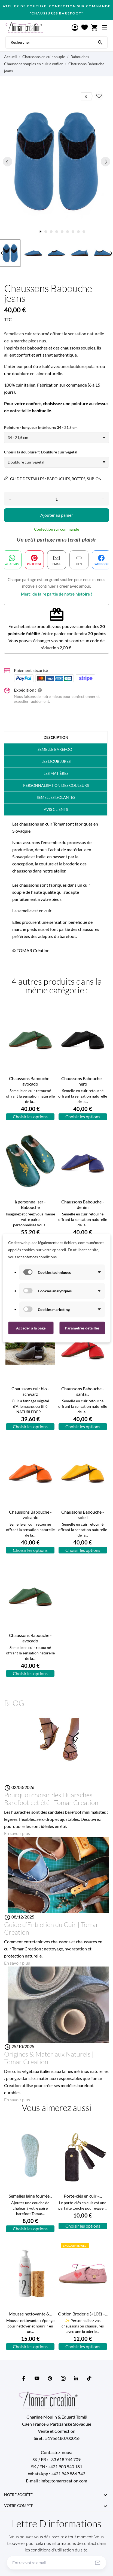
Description (56, 737)
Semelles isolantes (56, 797)
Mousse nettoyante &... (30, 2313)
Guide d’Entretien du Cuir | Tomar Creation (51, 1928)
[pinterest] (50, 2378)
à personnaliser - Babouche (30, 1204)
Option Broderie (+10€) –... (83, 2313)
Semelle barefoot (56, 749)
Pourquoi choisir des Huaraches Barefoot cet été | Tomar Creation (51, 1799)
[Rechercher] (100, 42)
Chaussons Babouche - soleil (82, 1514)
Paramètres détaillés (82, 1328)
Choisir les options (30, 1116)
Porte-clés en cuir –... (83, 2195)
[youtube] (37, 2378)
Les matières (56, 773)
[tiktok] (89, 2378)
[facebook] (24, 2378)
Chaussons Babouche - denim (82, 1204)
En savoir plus (17, 1833)
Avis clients (56, 809)
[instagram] (63, 2378)
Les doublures (56, 761)
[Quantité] (56, 499)
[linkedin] (76, 2378)
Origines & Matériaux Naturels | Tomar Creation (49, 2058)
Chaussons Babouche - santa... (82, 1391)
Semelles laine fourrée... (30, 2195)
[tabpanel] (56, 161)
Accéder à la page (30, 1328)
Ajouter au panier (56, 515)
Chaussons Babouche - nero (82, 1081)
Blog (14, 1703)
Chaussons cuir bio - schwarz (30, 1391)
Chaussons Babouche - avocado (30, 1081)
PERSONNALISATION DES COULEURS (56, 785)
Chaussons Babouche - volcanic (30, 1514)
